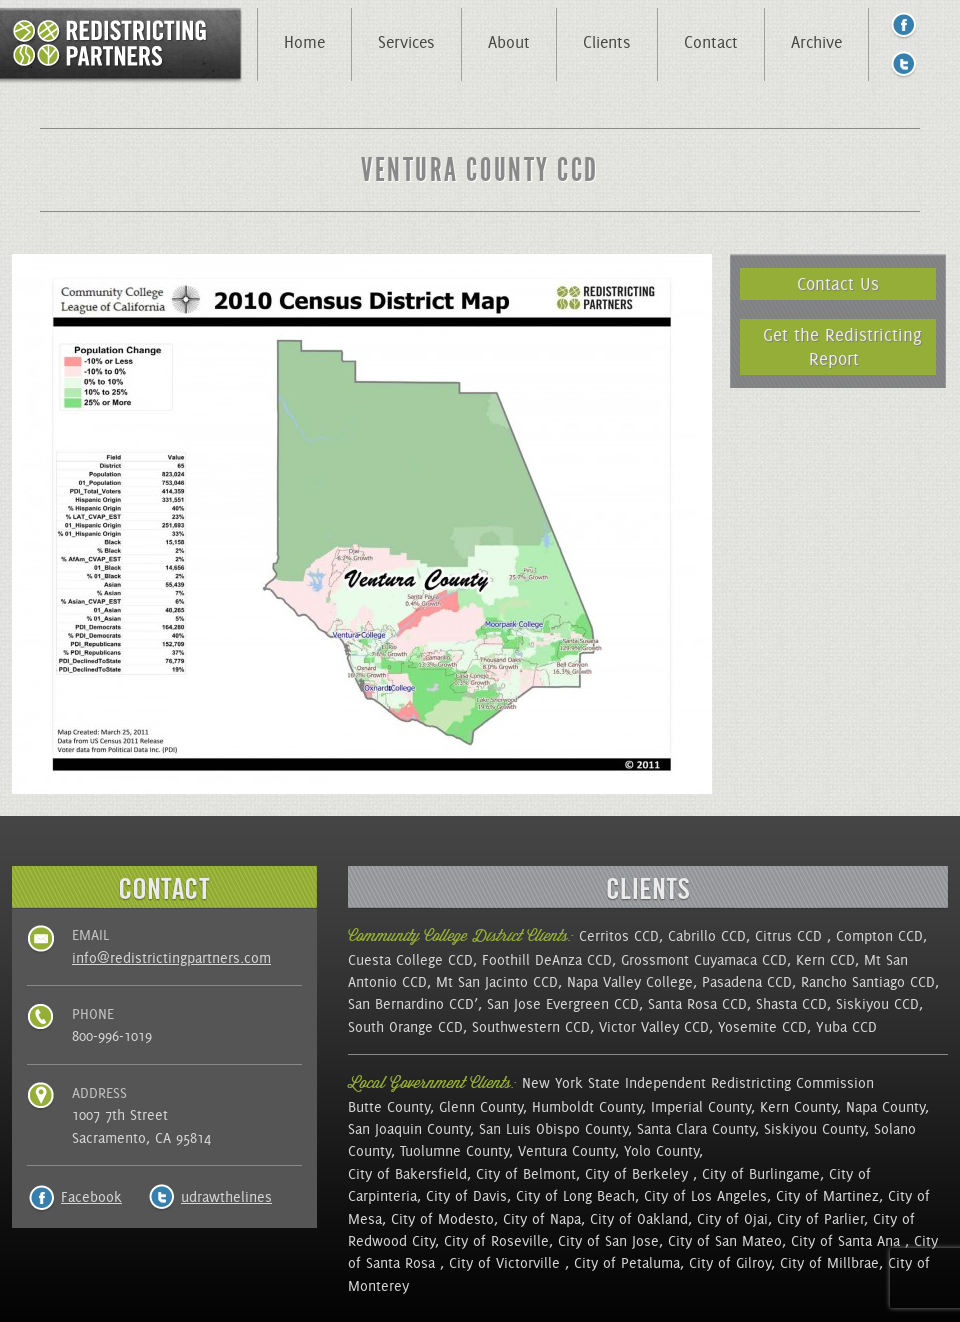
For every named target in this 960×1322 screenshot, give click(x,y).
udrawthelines (226, 1197)
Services (406, 42)
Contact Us (838, 283)
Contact (711, 42)
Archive (816, 42)
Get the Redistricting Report (842, 346)
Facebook (91, 1197)
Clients (607, 42)
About (509, 42)
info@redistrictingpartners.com (171, 958)
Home (304, 42)
